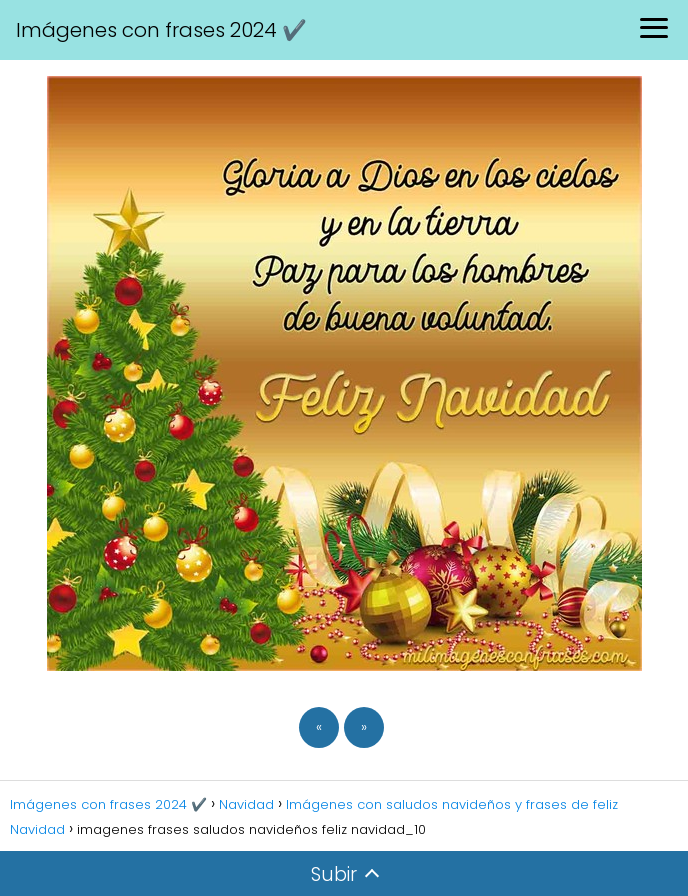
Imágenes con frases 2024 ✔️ (161, 30)
